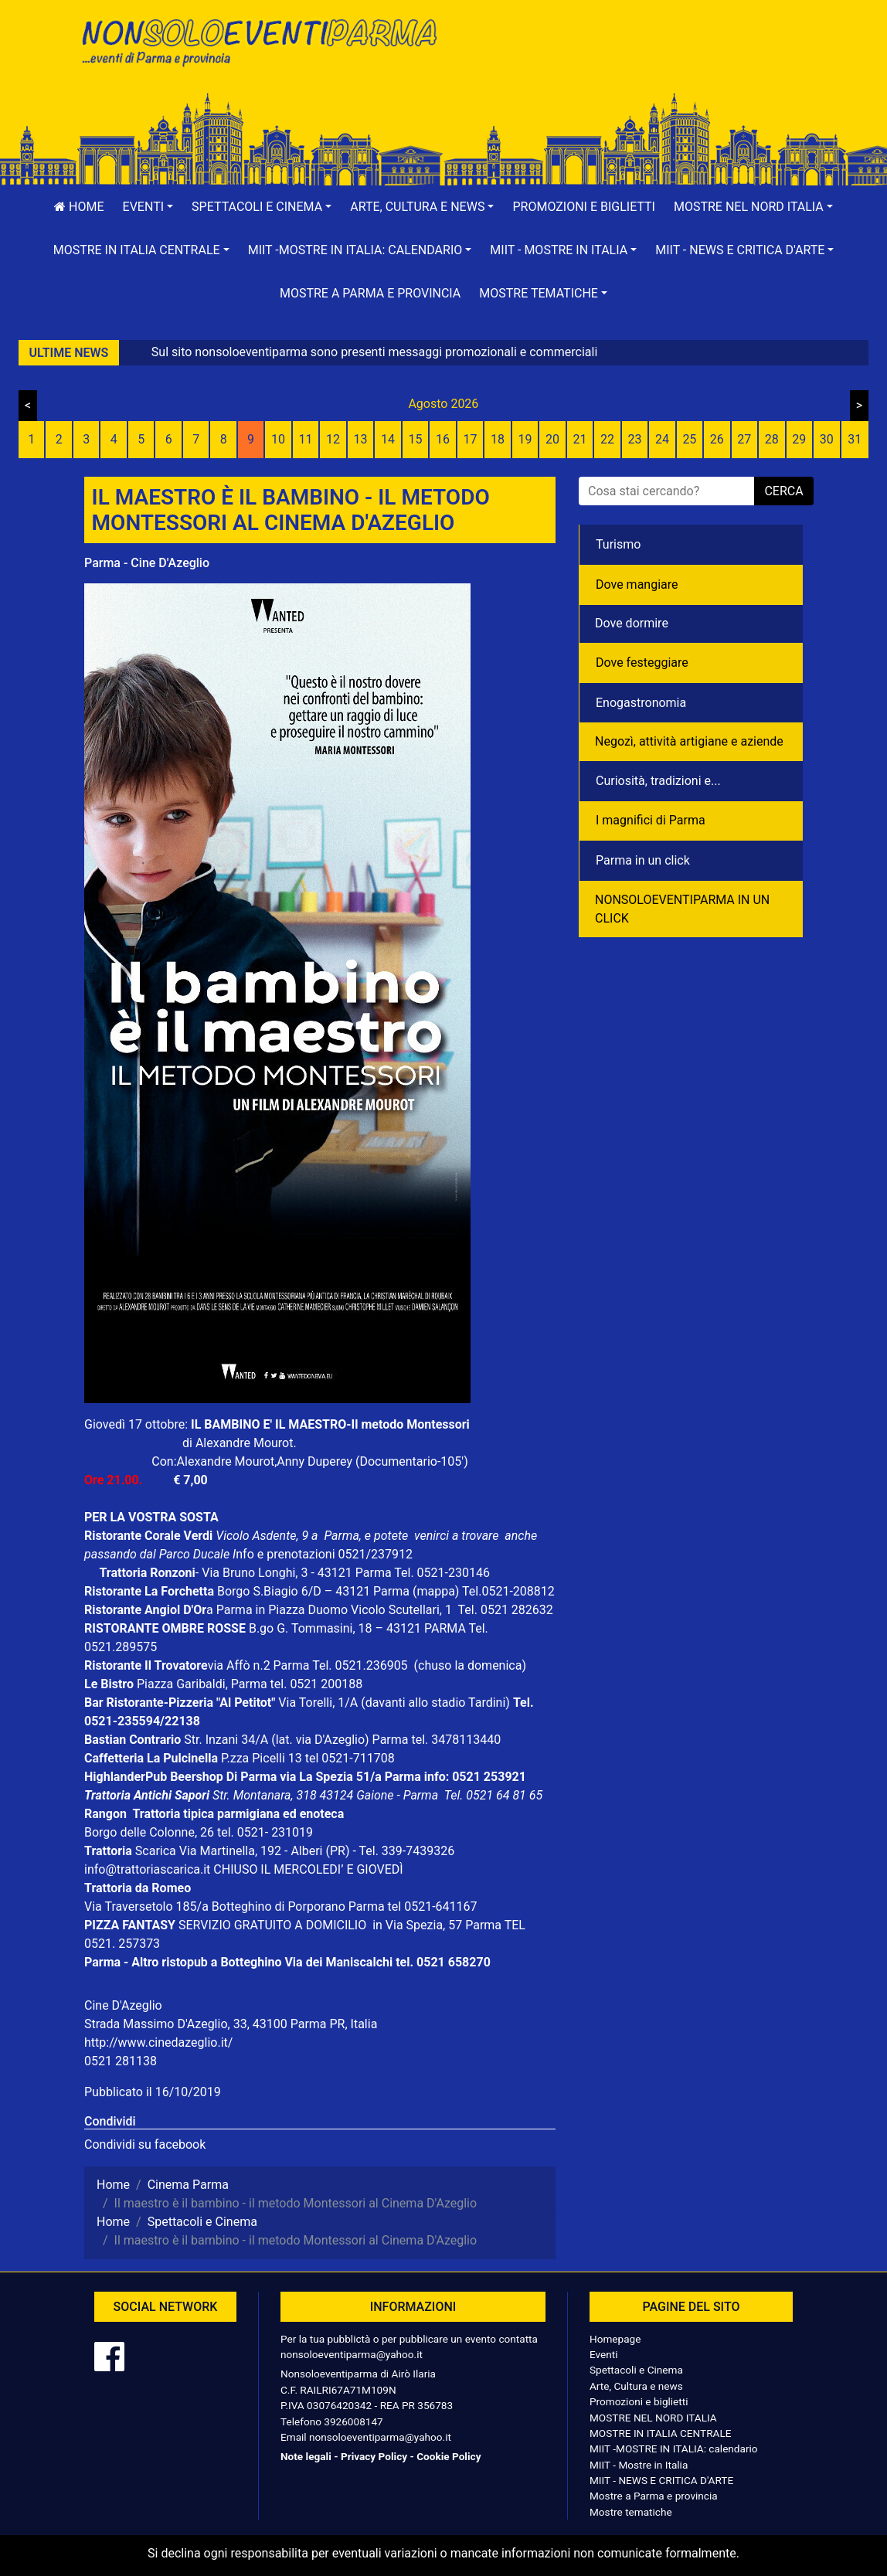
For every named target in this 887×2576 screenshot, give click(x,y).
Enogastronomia (641, 702)
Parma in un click (643, 860)
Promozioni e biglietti (583, 206)
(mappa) (437, 1591)
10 (278, 439)
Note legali (305, 2456)
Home (79, 206)
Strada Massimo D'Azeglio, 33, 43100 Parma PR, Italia (230, 2024)
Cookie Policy (448, 2456)
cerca (783, 491)
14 (388, 439)
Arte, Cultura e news (636, 2386)
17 (470, 439)
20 (552, 439)
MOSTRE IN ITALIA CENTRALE (660, 2433)
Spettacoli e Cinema (636, 2370)
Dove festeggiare (642, 662)
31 (855, 439)
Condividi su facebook (145, 2144)
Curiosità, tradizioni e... (658, 780)
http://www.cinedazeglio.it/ (158, 2042)
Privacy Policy (374, 2456)
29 (799, 439)
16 (443, 439)
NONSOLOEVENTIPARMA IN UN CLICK (682, 909)
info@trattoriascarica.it (147, 1869)
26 (717, 439)
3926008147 (353, 2421)
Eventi (604, 2354)
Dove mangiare (637, 584)
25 (689, 439)
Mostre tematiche (631, 2512)
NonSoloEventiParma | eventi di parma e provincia (258, 44)
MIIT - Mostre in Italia (639, 2465)
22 (607, 439)
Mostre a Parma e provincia (370, 293)
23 (634, 439)
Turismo (618, 544)
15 (416, 439)
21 (579, 439)
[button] (148, 207)
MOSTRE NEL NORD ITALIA (653, 2417)
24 (662, 439)
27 (744, 439)
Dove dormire (631, 623)
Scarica (157, 1851)
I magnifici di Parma (650, 820)
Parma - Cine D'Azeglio (146, 563)
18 (498, 439)
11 (306, 439)
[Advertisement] (629, 62)
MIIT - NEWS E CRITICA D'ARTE (661, 2480)
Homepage (615, 2339)
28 (772, 439)
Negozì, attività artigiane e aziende (689, 741)
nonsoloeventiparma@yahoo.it (351, 2354)
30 (827, 439)
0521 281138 (120, 2061)
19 (525, 439)
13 (361, 439)
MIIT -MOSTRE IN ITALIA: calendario (674, 2448)
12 (333, 439)
